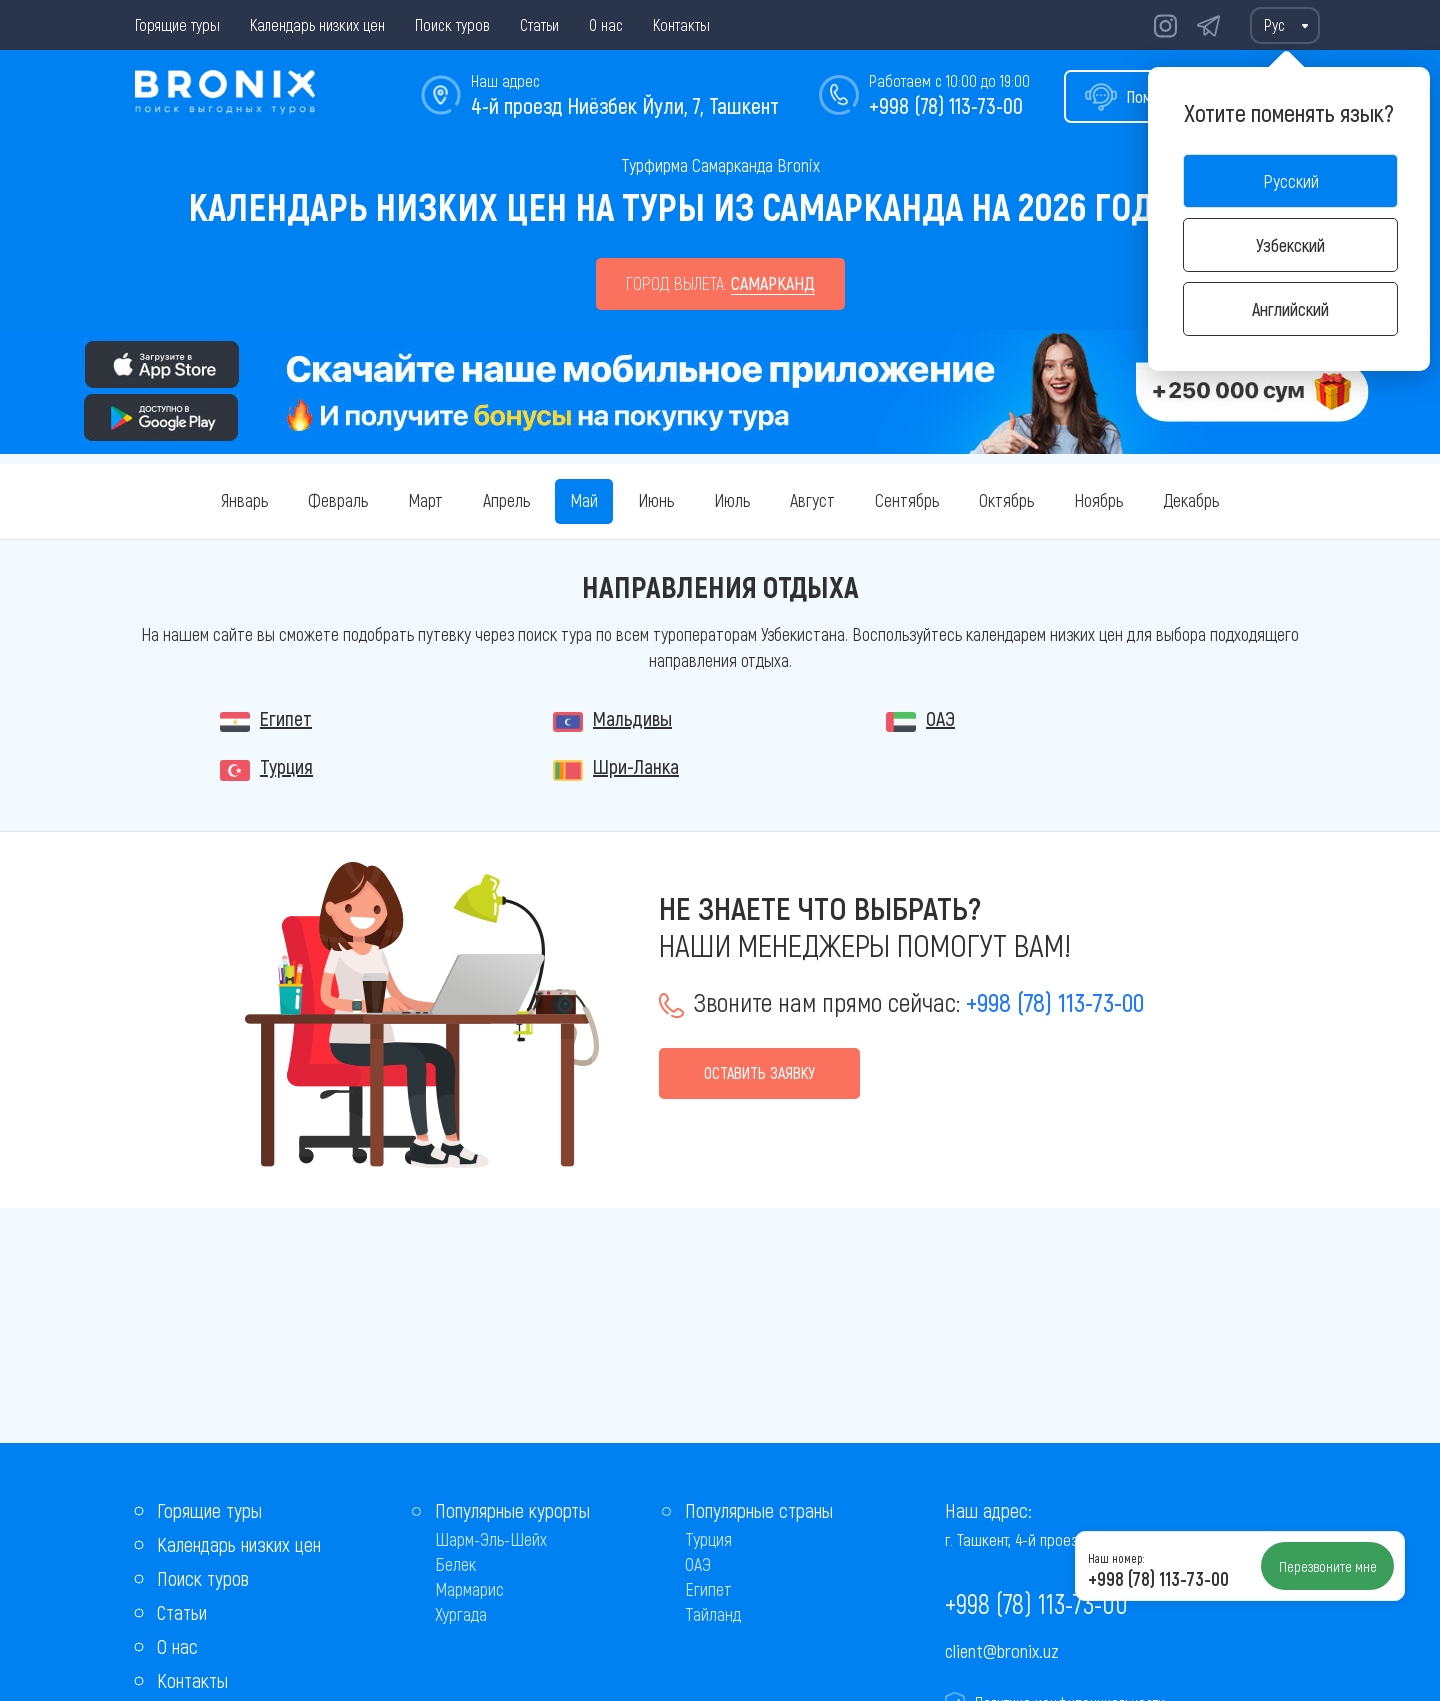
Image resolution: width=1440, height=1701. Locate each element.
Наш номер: (1116, 1558)
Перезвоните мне (1328, 1566)
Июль (732, 500)
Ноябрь (1098, 500)
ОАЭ (940, 718)
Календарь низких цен (317, 24)
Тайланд (713, 1614)
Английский (1290, 309)
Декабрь (1191, 500)
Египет (286, 718)
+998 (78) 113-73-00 (946, 105)
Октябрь (1006, 500)
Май (584, 500)
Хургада (461, 1614)
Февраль (338, 500)
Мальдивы (632, 718)
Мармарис (469, 1589)
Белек (455, 1564)
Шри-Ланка (636, 766)
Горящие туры (177, 24)
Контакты (681, 24)
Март (425, 500)
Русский (1291, 181)
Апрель (506, 500)
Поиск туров (452, 24)
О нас (606, 24)
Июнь (656, 500)
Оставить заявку (759, 1072)
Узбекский (1290, 245)
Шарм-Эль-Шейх (491, 1539)
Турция (286, 766)
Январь (244, 500)
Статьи (539, 24)
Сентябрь (907, 500)
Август (812, 500)
